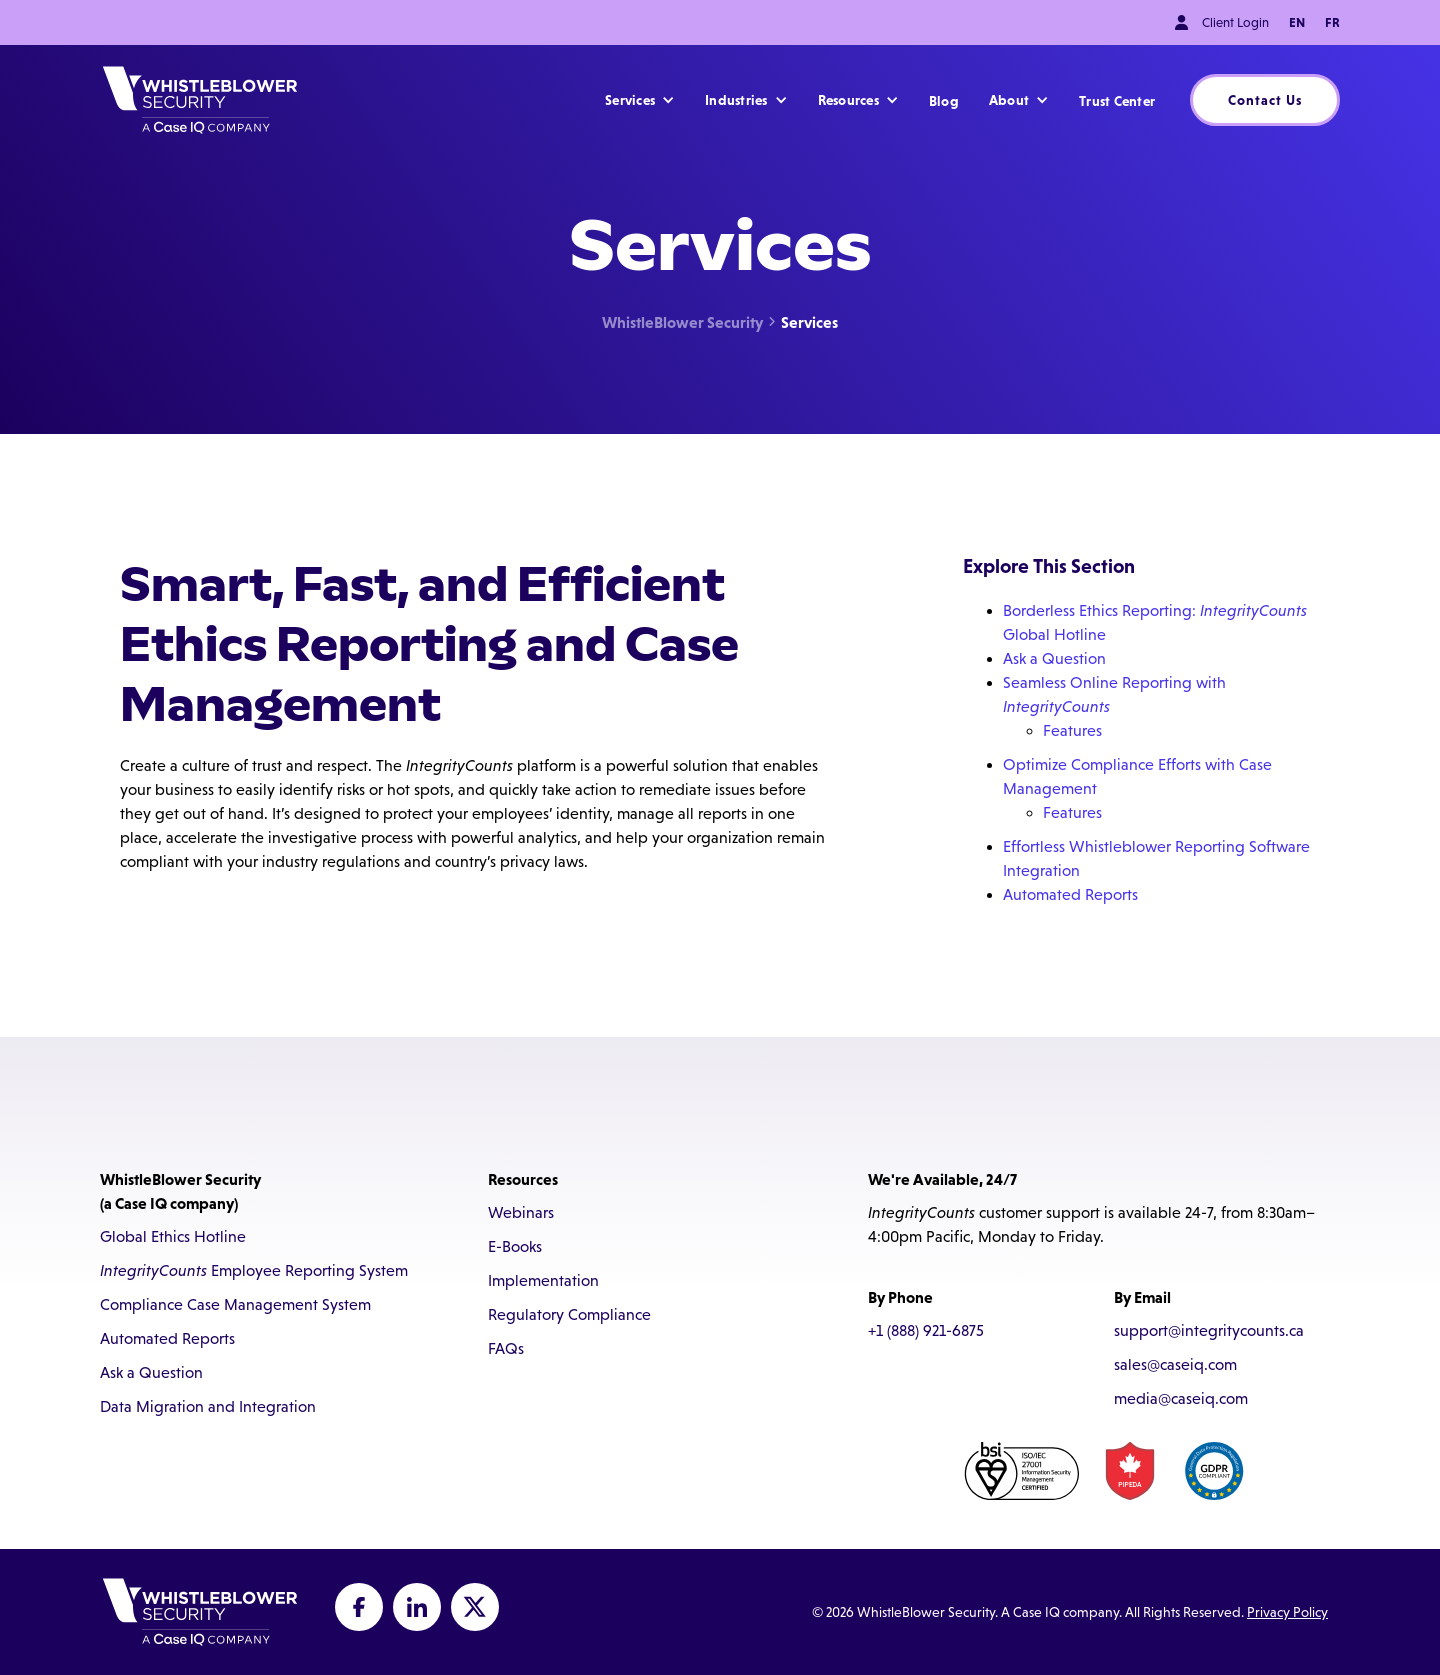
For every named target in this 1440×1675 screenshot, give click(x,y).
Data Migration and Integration (208, 1406)
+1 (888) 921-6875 (926, 1330)
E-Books (515, 1246)
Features (1072, 730)
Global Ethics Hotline (173, 1236)
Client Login (1235, 22)
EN (1297, 22)
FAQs (506, 1348)
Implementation (543, 1280)
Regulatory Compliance (569, 1314)
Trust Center (1117, 101)
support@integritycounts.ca (1209, 1330)
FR (1332, 22)
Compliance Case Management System (235, 1304)
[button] (640, 100)
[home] (200, 100)
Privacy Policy (1287, 1612)
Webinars (521, 1212)
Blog (944, 101)
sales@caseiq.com (1175, 1364)
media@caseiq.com (1181, 1398)
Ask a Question (1054, 658)
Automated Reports (1070, 894)
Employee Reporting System (254, 1270)
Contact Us (1265, 100)
